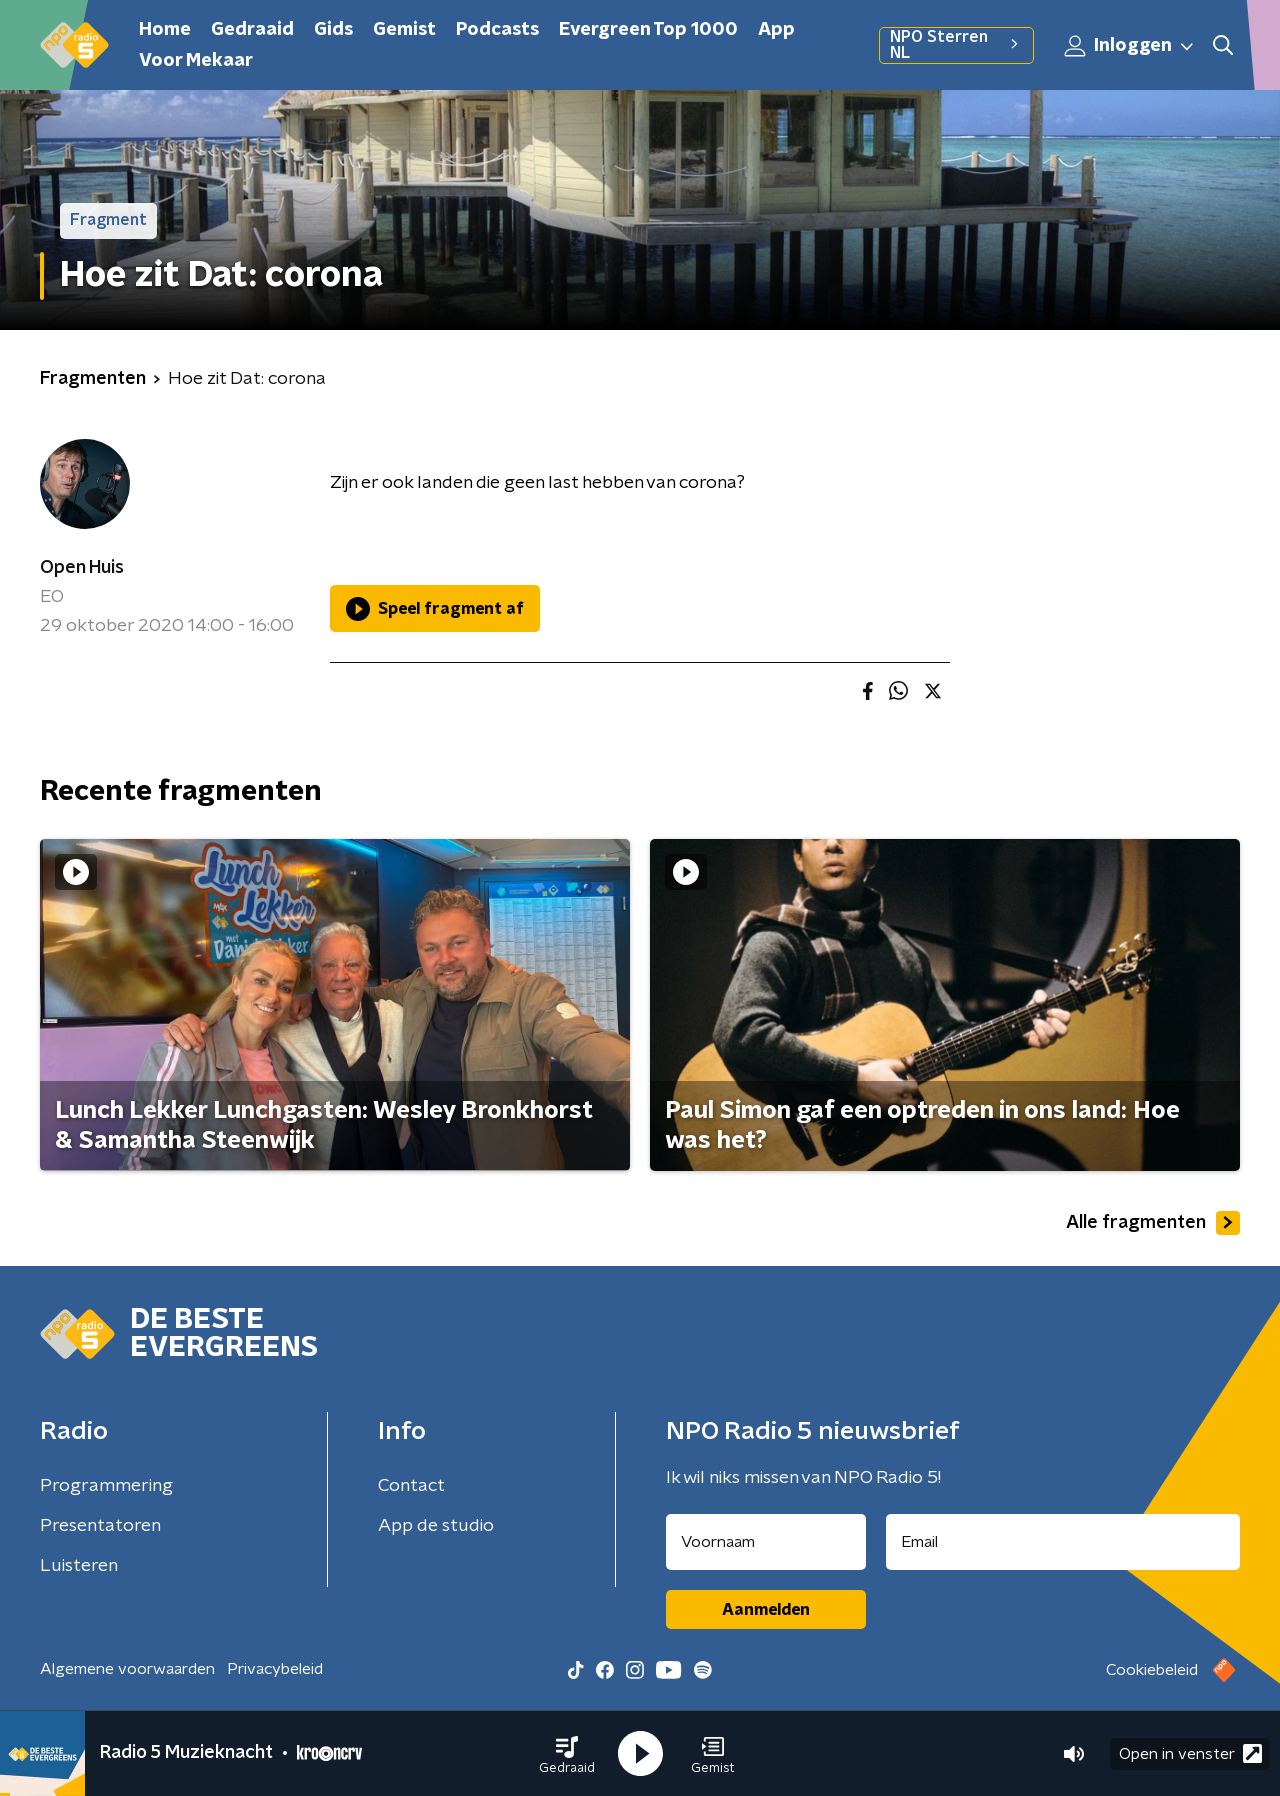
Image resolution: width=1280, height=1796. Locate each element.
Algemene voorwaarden (127, 1669)
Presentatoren (100, 1526)
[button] (567, 1754)
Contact (411, 1486)
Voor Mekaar (196, 61)
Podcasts (497, 30)
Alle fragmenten (1153, 1223)
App (776, 30)
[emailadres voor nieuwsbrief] (1063, 1542)
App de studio (436, 1526)
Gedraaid (252, 30)
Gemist (404, 30)
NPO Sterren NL (956, 45)
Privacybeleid (275, 1669)
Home (165, 30)
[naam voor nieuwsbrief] (766, 1542)
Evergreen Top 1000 (648, 30)
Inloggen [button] (1130, 46)
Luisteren (79, 1566)
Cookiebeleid (1152, 1670)
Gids (333, 30)
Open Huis (82, 568)
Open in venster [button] (1190, 1753)
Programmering (106, 1486)
